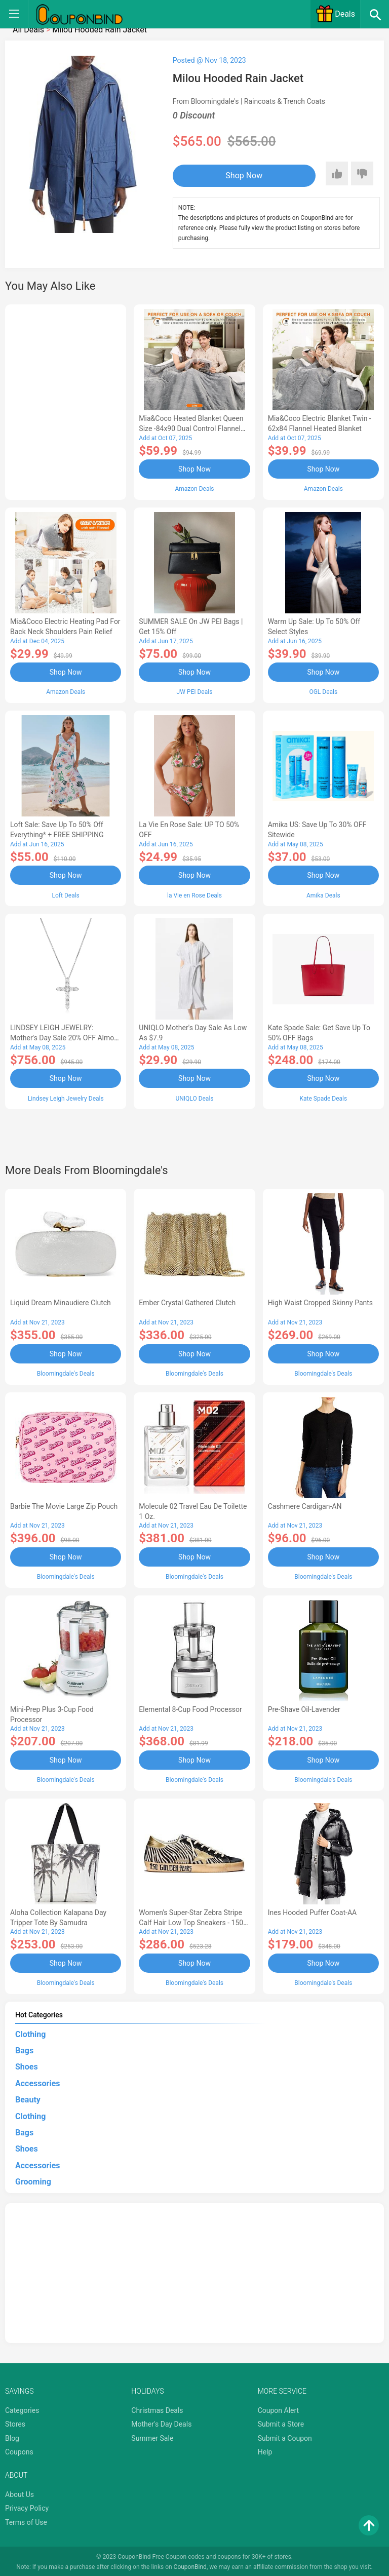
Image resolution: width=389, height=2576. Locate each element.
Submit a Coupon (285, 2436)
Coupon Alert (278, 2408)
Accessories (37, 2081)
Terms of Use (26, 2520)
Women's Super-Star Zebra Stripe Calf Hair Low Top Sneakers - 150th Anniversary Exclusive (194, 1920)
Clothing (30, 2032)
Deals (335, 14)
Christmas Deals (157, 2408)
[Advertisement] (65, 400)
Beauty (28, 2097)
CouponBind (190, 2564)
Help (265, 2450)
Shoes (26, 2065)
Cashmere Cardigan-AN (305, 1505)
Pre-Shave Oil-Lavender (304, 1707)
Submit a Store (281, 2422)
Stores (15, 2422)
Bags (24, 2048)
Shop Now (234, 175)
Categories (22, 2408)
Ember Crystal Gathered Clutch (187, 1302)
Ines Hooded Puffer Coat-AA (312, 1910)
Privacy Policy (27, 2506)
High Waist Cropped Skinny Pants (320, 1302)
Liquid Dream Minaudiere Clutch (60, 1302)
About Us (19, 2492)
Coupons (19, 2450)
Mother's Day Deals (161, 2422)
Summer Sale (152, 2436)
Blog (12, 2436)
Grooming (33, 2179)
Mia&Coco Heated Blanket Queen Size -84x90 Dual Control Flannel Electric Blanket (191, 428)
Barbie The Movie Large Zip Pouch (64, 1505)
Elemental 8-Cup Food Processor (190, 1707)
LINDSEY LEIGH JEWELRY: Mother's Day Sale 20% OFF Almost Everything (65, 1037)
